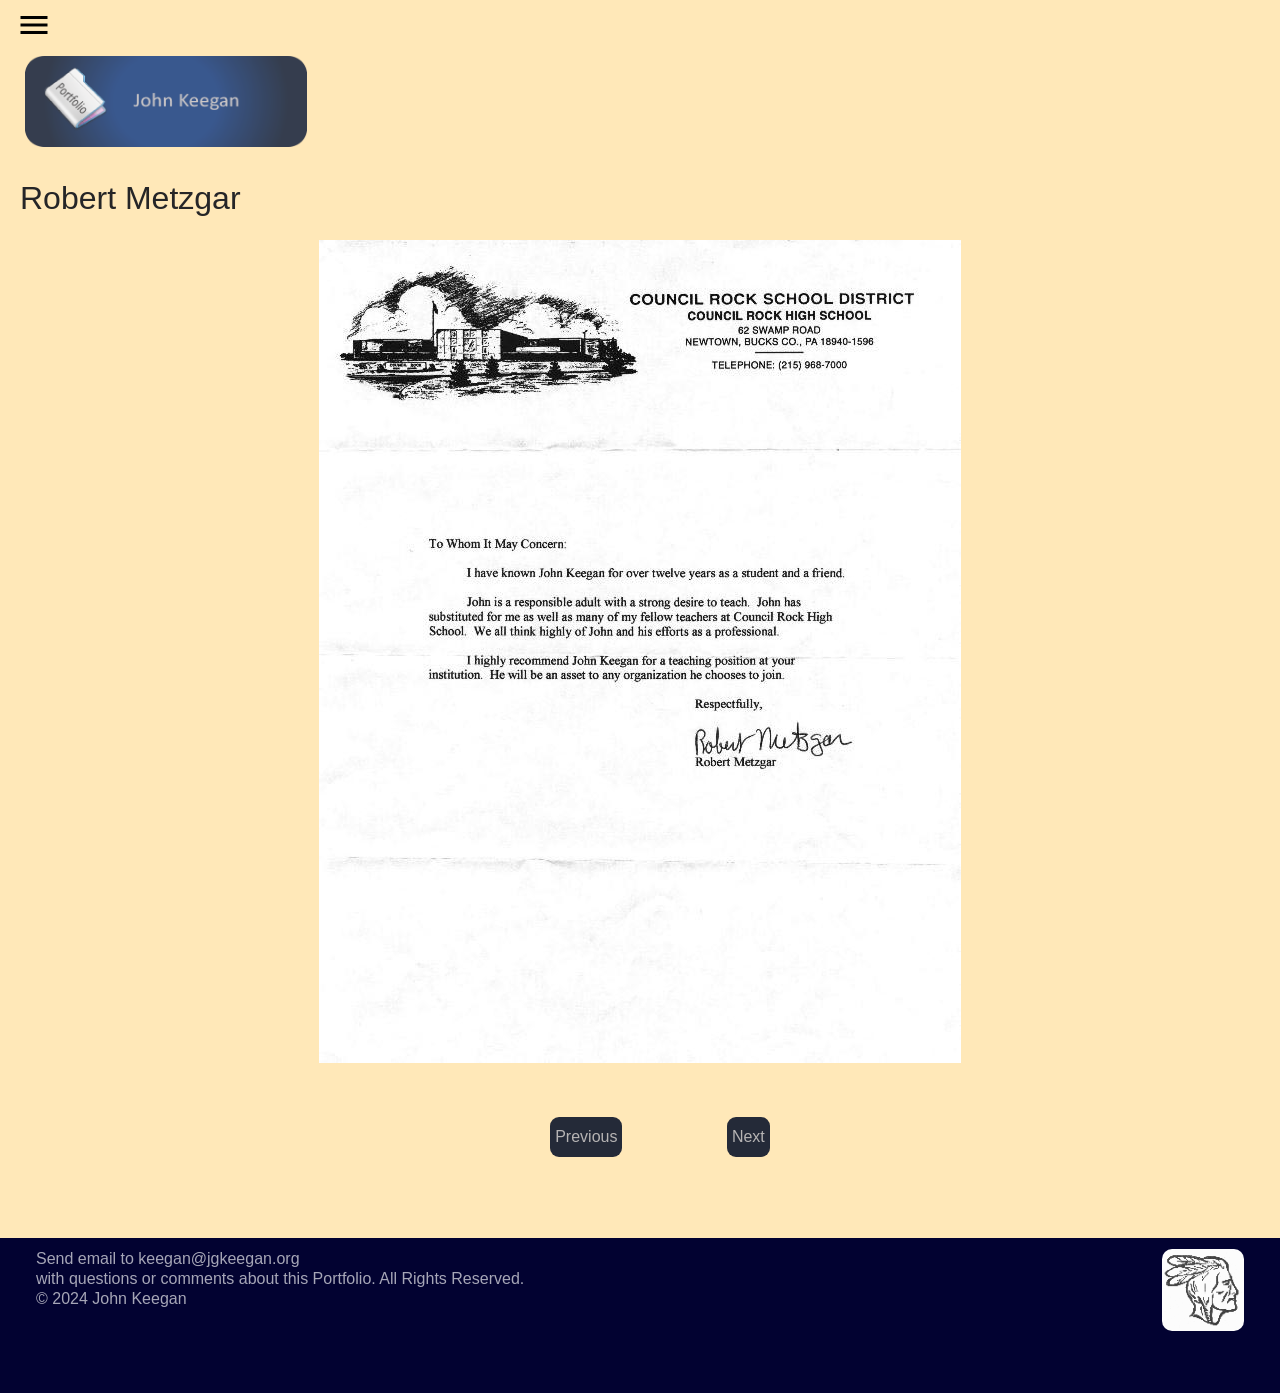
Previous (586, 1136)
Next (748, 1136)
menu (34, 25)
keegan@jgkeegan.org (218, 1258)
